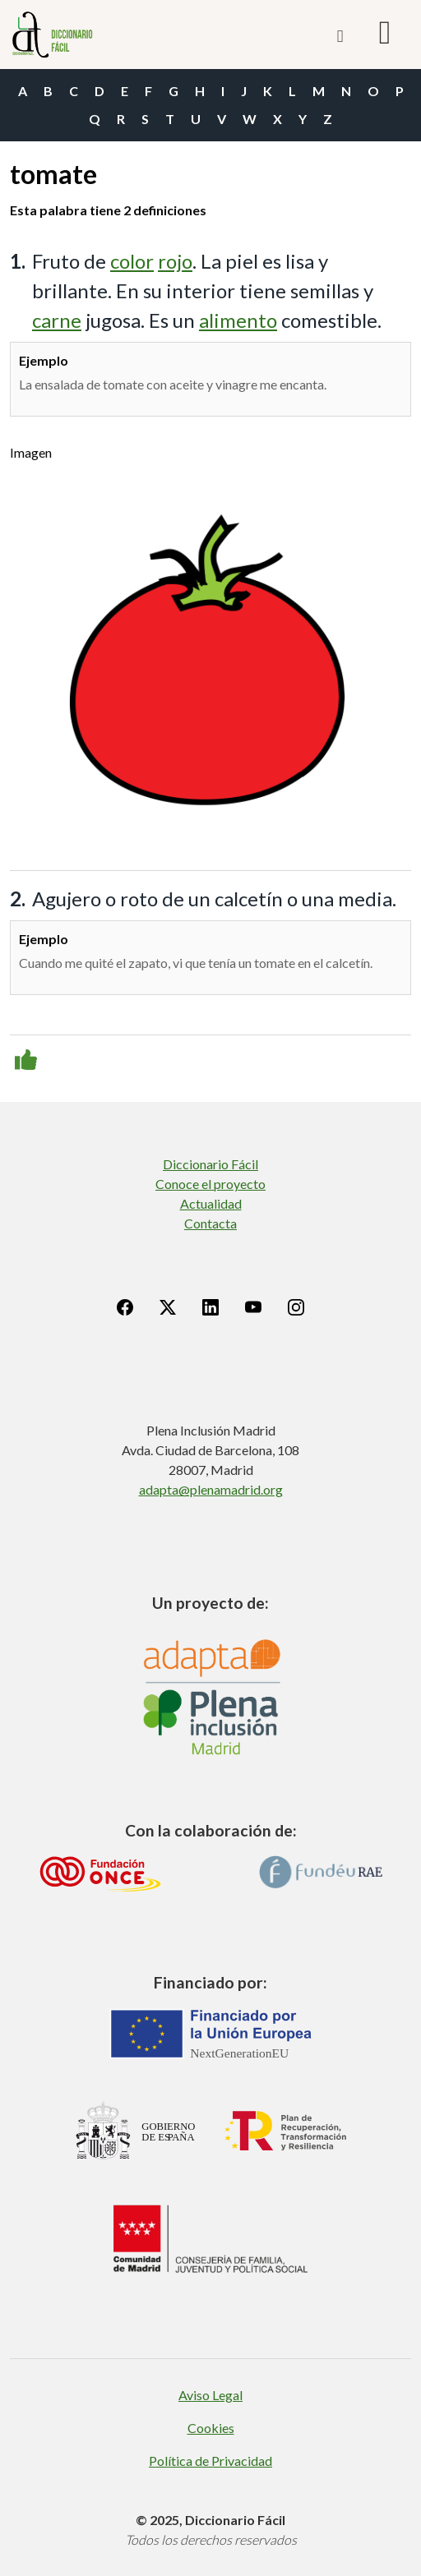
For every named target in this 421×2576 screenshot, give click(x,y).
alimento (238, 320)
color (132, 261)
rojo (175, 261)
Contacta (210, 1223)
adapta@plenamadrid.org (211, 1489)
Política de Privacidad (210, 2460)
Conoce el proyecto (210, 1183)
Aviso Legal (210, 2395)
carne (56, 320)
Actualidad (211, 1203)
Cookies (210, 2427)
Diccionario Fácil (210, 1164)
